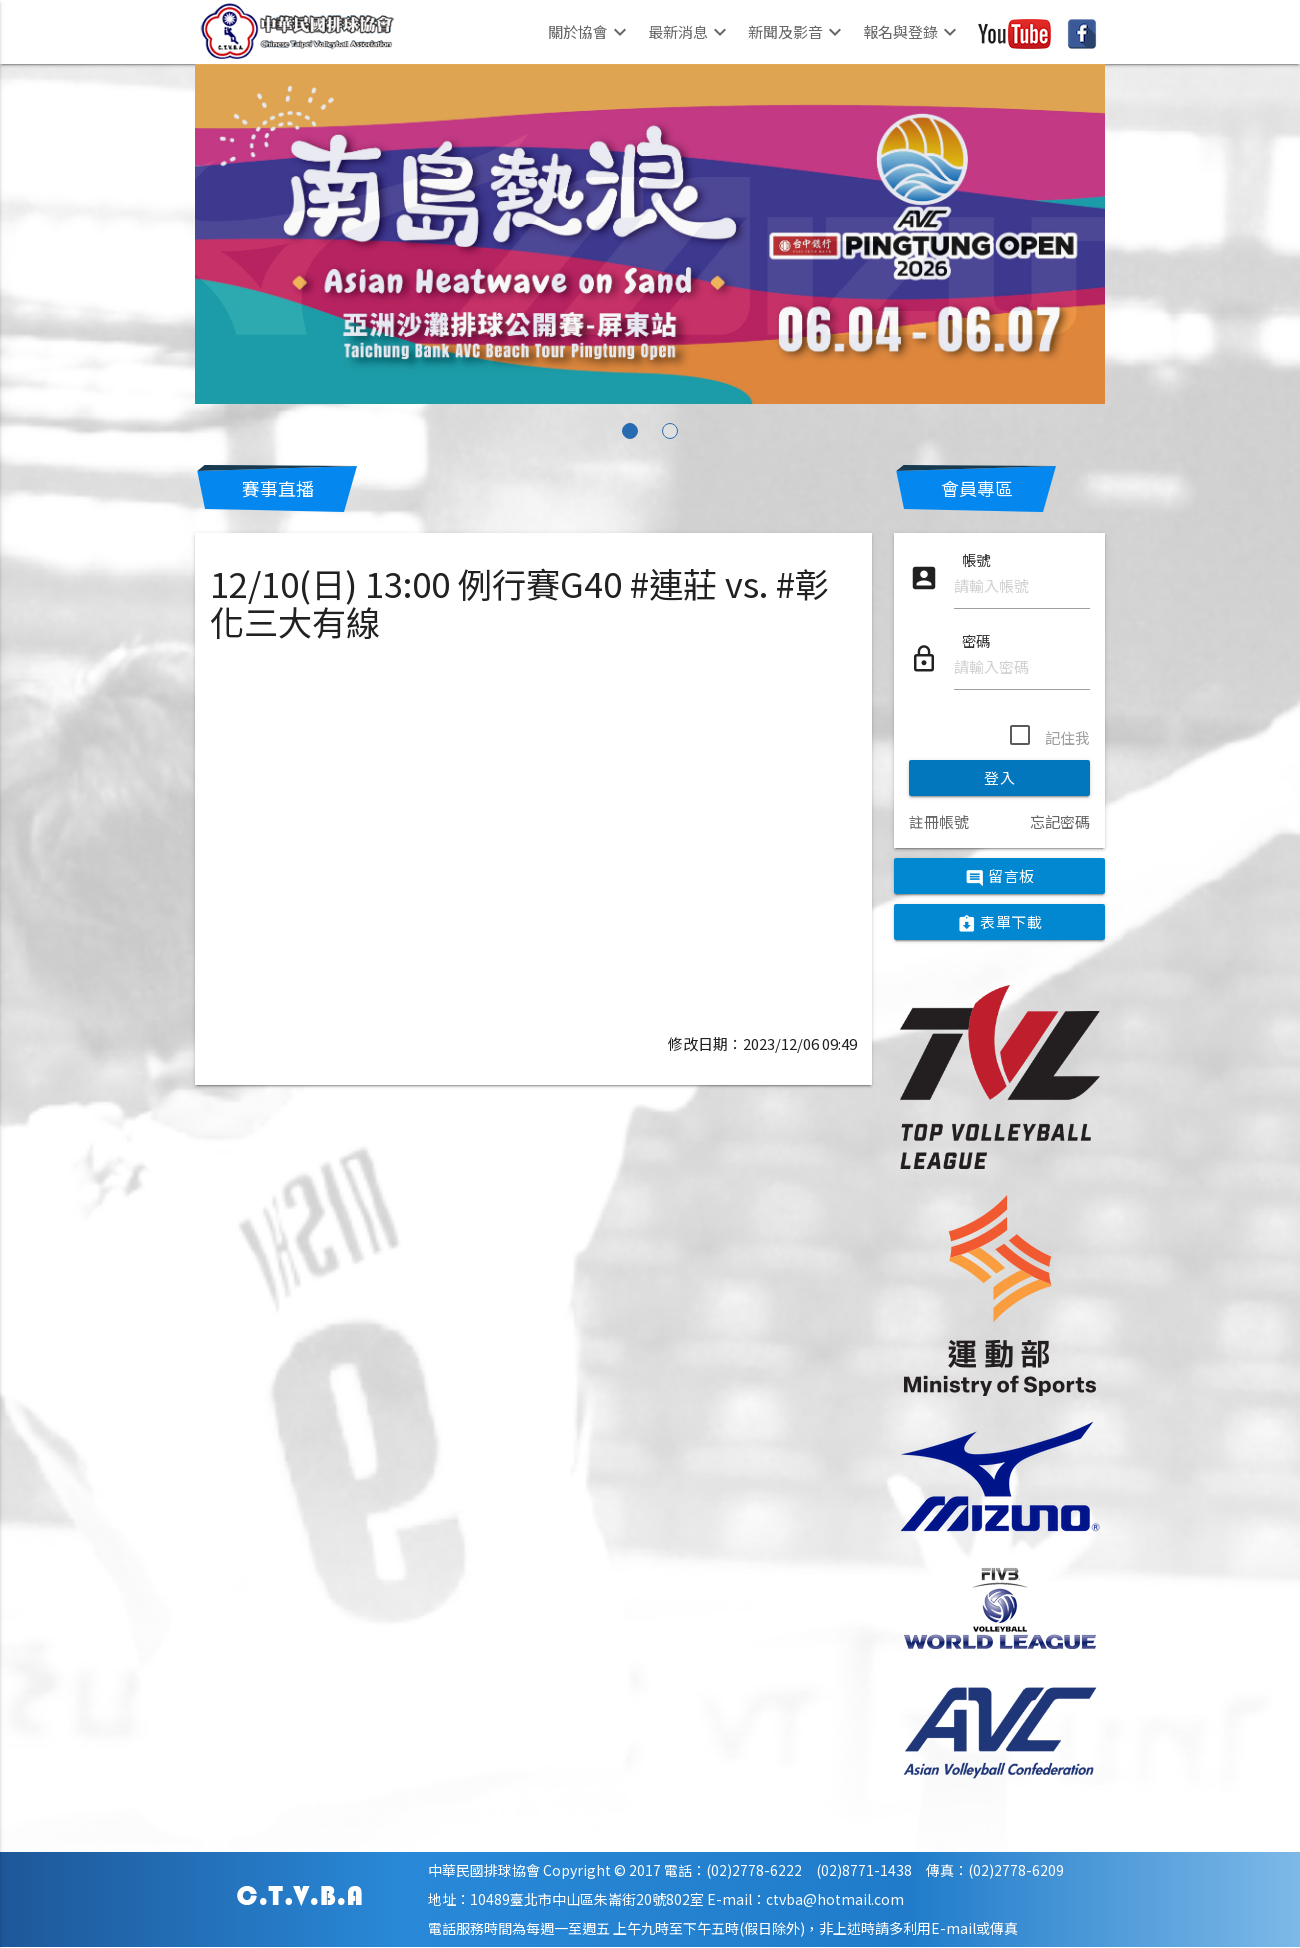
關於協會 (590, 32)
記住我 (1067, 737)
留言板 (1000, 877)
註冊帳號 (939, 821)
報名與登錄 (912, 32)
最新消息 (690, 32)
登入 (999, 777)
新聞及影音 (797, 32)
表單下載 (1000, 923)
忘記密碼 (1060, 821)
